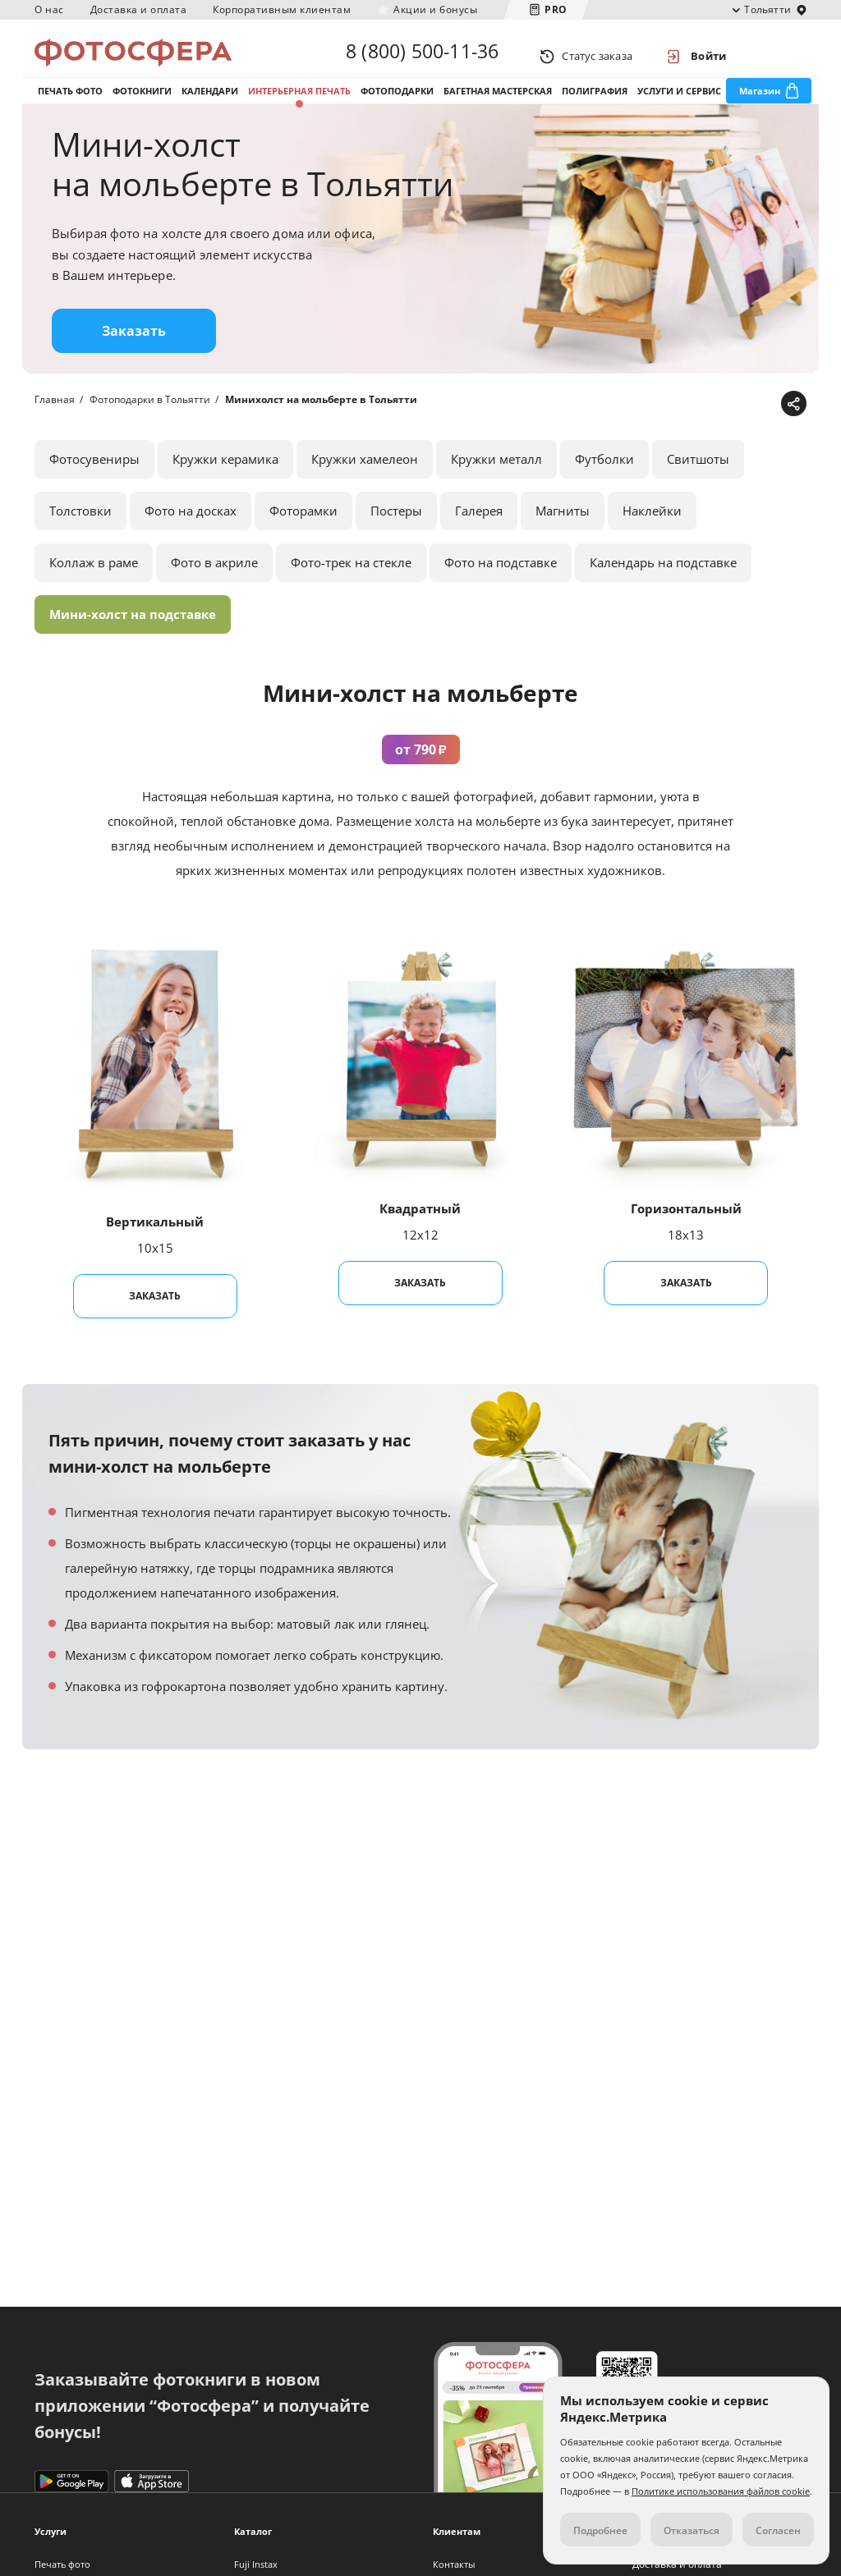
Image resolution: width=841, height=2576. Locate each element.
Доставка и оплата (138, 9)
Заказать (134, 355)
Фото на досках (191, 535)
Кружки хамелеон (364, 483)
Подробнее (600, 2530)
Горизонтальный (686, 1233)
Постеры (396, 535)
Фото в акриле (214, 587)
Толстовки (80, 535)
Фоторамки (303, 535)
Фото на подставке (500, 587)
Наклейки (652, 535)
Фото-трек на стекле (351, 587)
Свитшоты (698, 483)
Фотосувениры (94, 483)
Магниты (562, 535)
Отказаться (691, 2530)
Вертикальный (155, 1246)
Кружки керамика (225, 483)
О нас (49, 9)
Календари (210, 105)
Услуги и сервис (679, 105)
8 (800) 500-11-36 (422, 56)
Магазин (759, 105)
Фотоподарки (397, 105)
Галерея (479, 535)
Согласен (778, 2530)
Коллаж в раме (93, 587)
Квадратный (420, 1233)
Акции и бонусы (435, 9)
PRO (556, 9)
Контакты (454, 2564)
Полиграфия (594, 105)
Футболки (604, 483)
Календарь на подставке (663, 587)
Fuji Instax (256, 2564)
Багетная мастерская (497, 105)
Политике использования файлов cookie (721, 2491)
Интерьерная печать (299, 105)
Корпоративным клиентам (282, 9)
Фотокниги (142, 105)
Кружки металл (496, 483)
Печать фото (70, 105)
